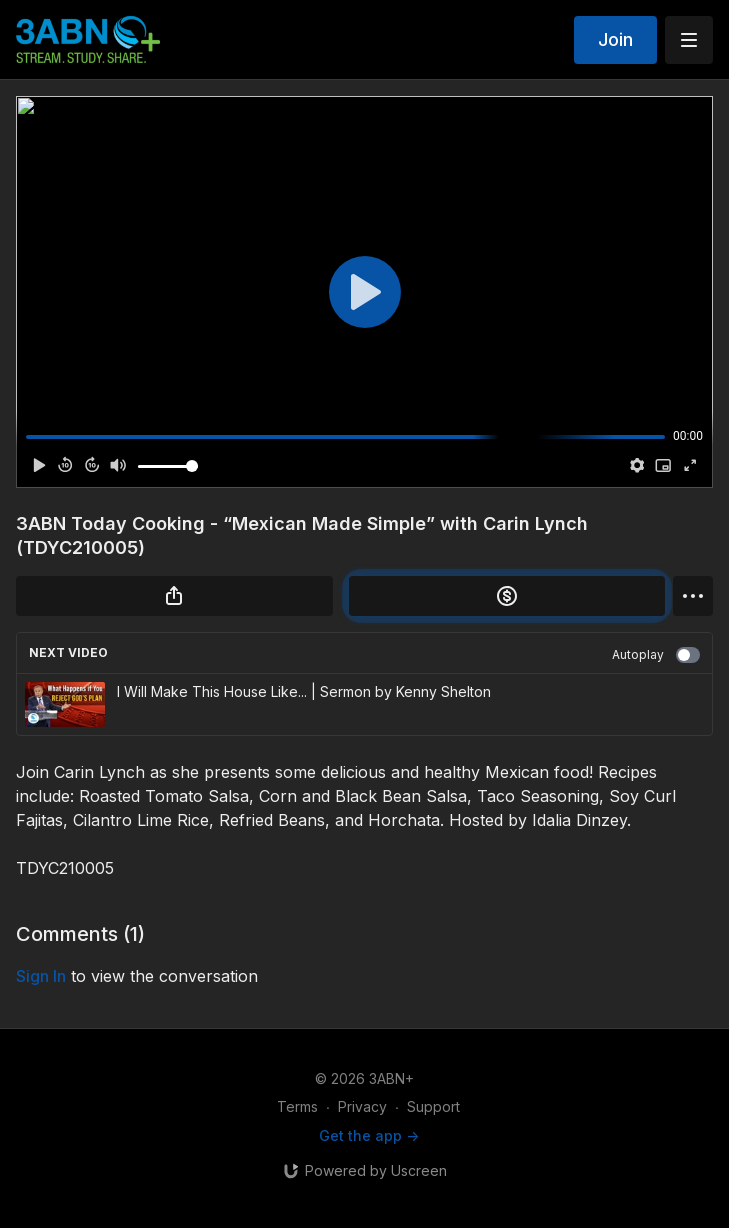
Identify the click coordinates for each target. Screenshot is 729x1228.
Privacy (362, 1106)
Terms (297, 1106)
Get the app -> (369, 1135)
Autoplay (656, 655)
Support (433, 1106)
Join (615, 39)
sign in (41, 976)
